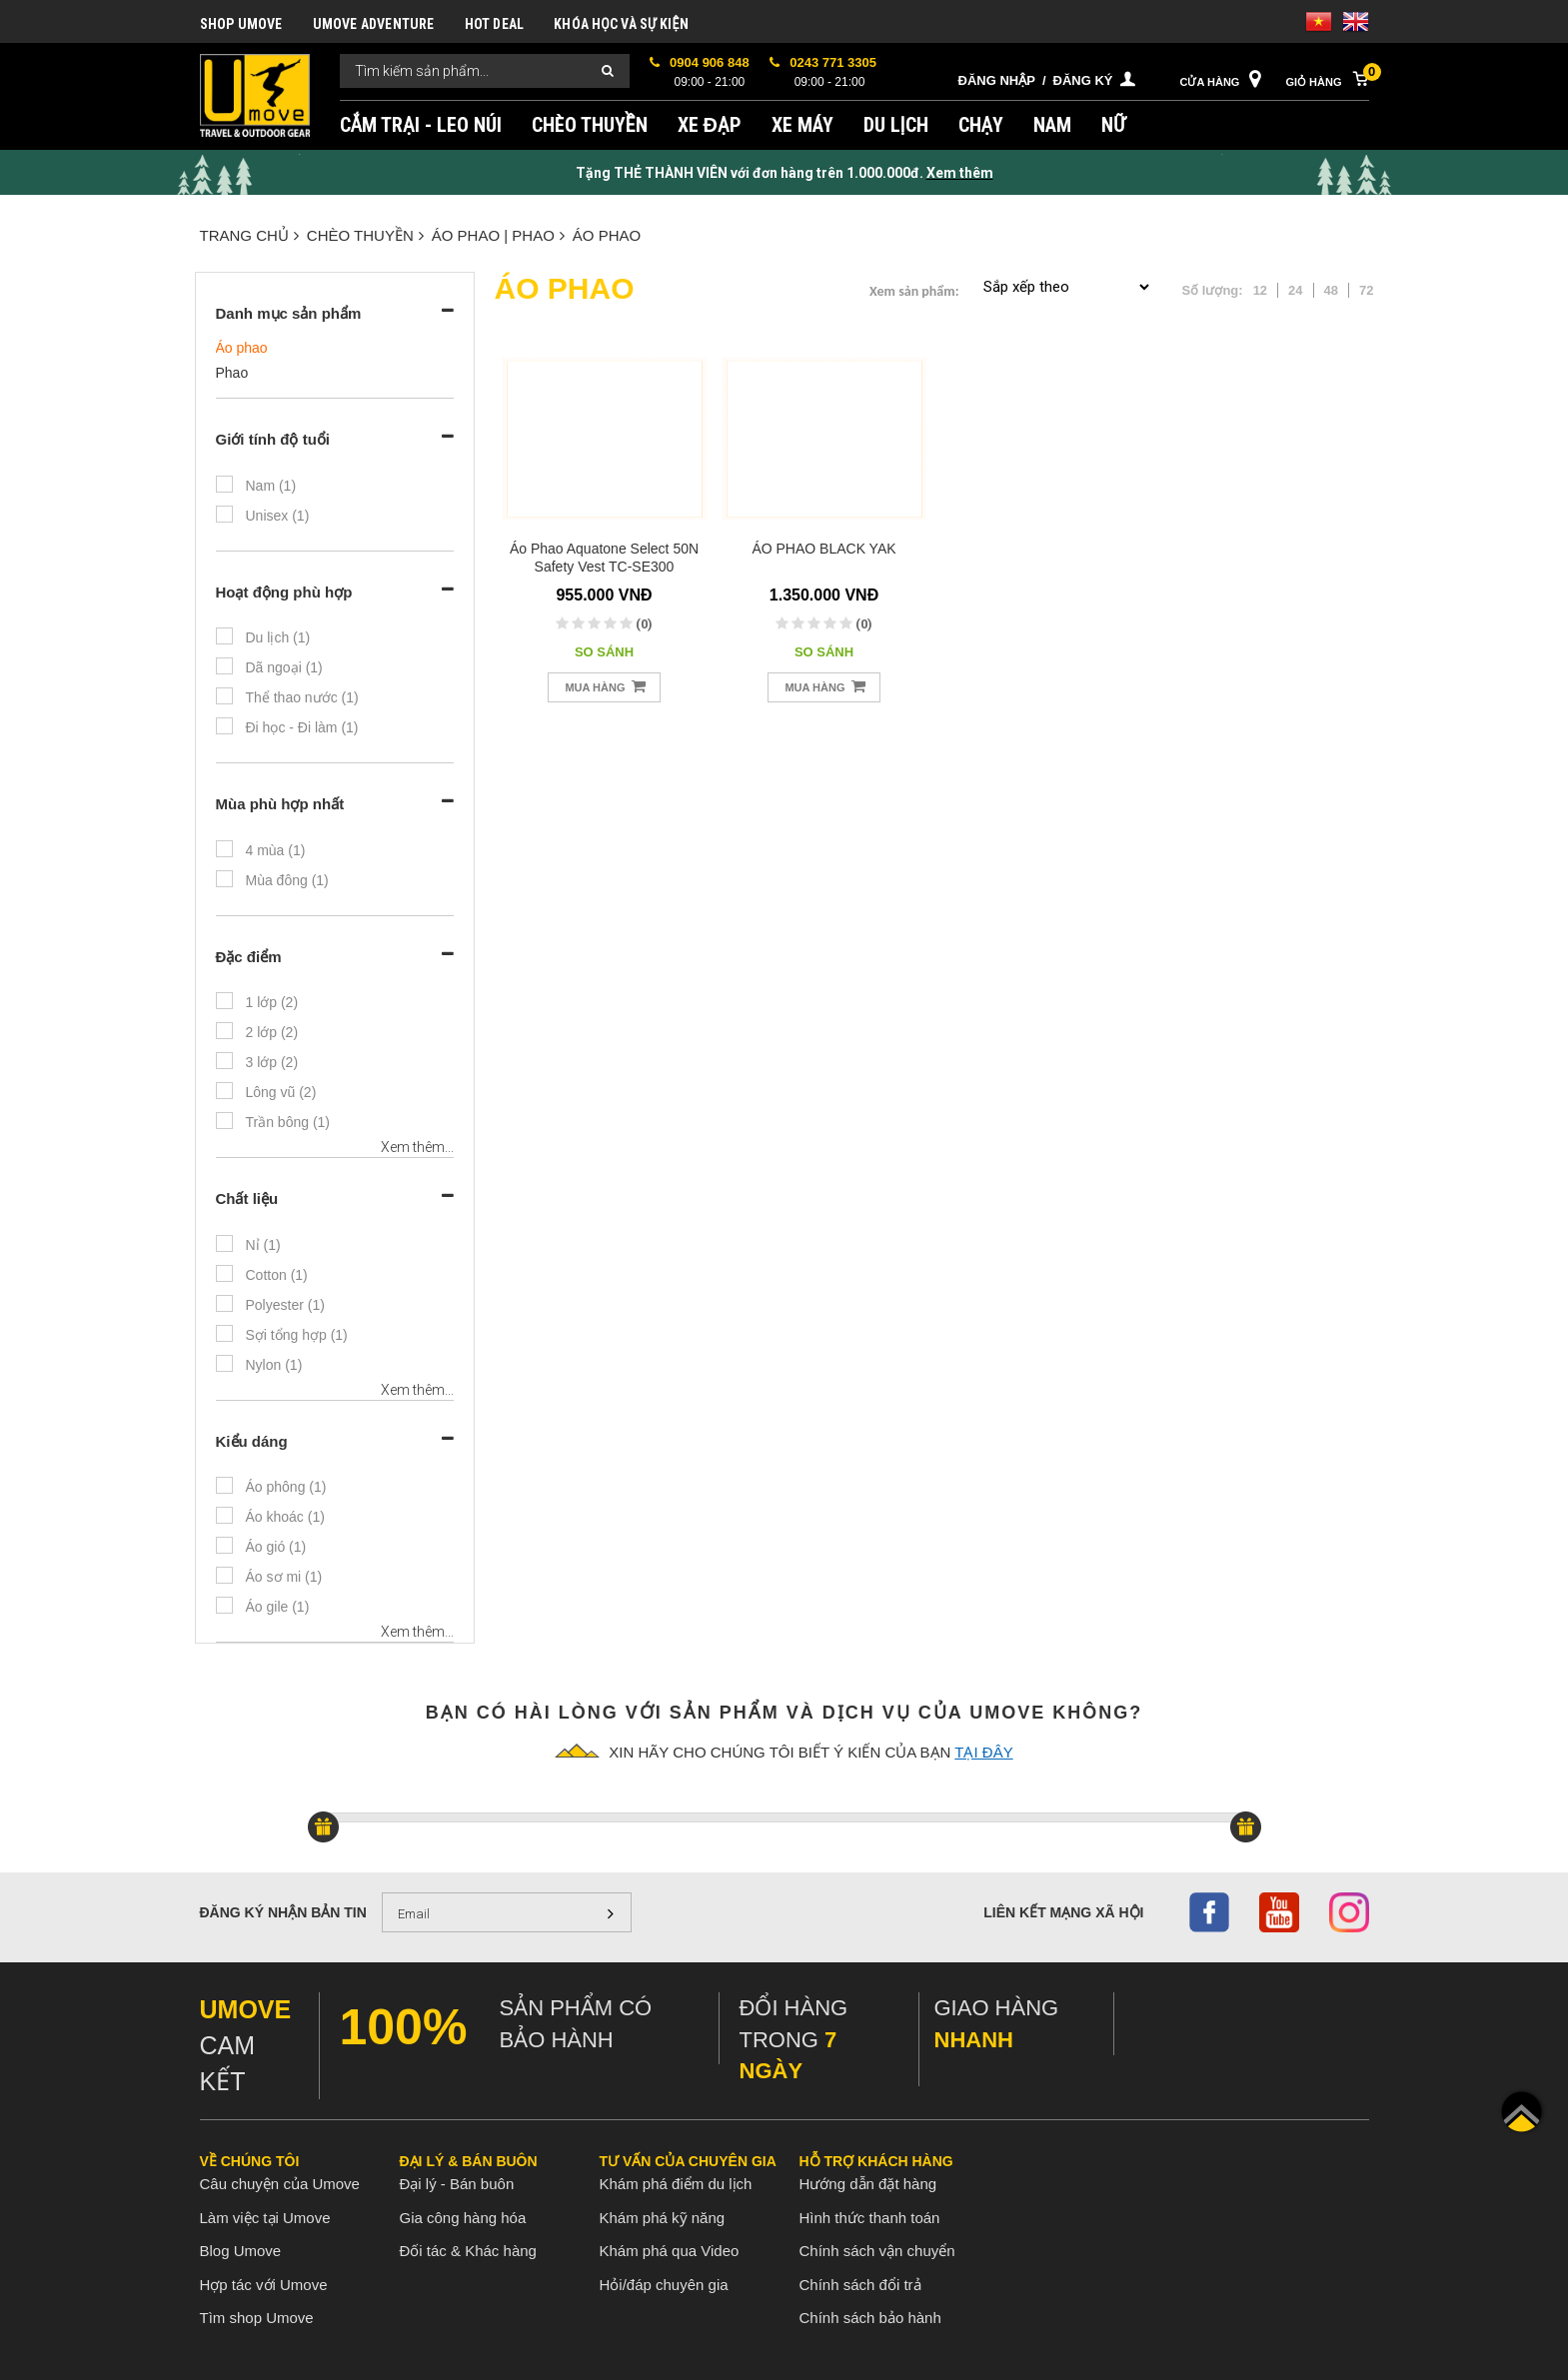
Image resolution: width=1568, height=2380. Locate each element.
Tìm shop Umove (257, 2317)
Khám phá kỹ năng (663, 2217)
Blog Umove (241, 2250)
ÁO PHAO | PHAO (498, 235)
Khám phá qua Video (670, 2250)
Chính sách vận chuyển (877, 2250)
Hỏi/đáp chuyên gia (664, 2284)
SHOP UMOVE (241, 24)
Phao (232, 373)
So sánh (604, 651)
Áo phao (607, 235)
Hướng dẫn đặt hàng (868, 2183)
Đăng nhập (996, 80)
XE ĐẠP (710, 125)
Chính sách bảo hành (870, 2317)
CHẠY (981, 125)
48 (1331, 290)
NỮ (1113, 125)
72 (1366, 290)
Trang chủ (249, 235)
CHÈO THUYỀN (590, 125)
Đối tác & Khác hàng (468, 2250)
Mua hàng (605, 685)
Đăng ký (1083, 80)
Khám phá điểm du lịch (676, 2183)
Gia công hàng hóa (463, 2217)
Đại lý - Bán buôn (457, 2183)
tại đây (983, 1752)
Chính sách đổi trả (860, 2284)
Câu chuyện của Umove (280, 2183)
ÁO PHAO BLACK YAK (823, 549)
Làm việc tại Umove (265, 2217)
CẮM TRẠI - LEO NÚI (421, 125)
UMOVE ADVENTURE (374, 24)
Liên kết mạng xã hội (1063, 1912)
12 (1260, 290)
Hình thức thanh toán (869, 2217)
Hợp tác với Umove (264, 2284)
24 (1295, 290)
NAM (1052, 125)
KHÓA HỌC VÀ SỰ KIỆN (621, 24)
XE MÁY (802, 125)
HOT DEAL (495, 24)
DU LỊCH (895, 125)
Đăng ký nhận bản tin (283, 1912)
